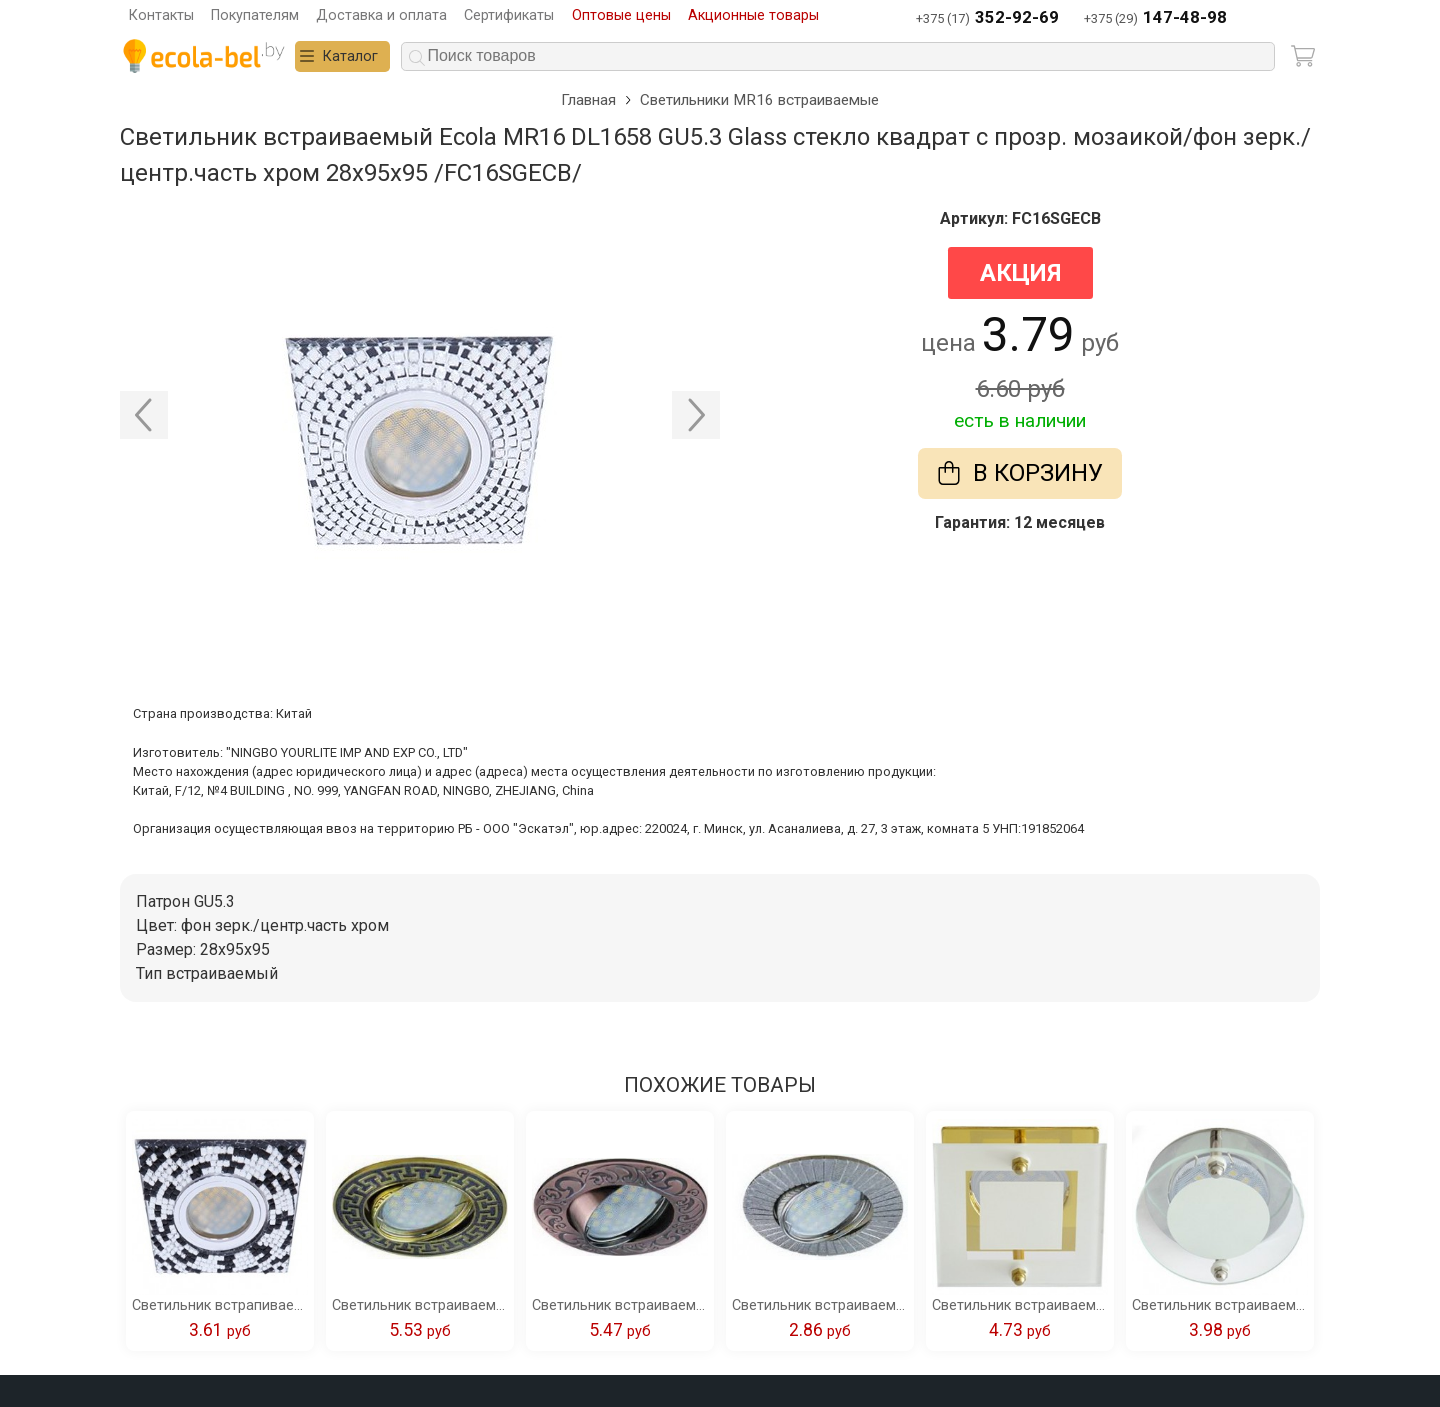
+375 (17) (987, 18)
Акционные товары (753, 15)
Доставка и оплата (381, 15)
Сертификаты (509, 15)
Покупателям (255, 15)
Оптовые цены (621, 15)
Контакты (161, 15)
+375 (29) (1155, 18)
